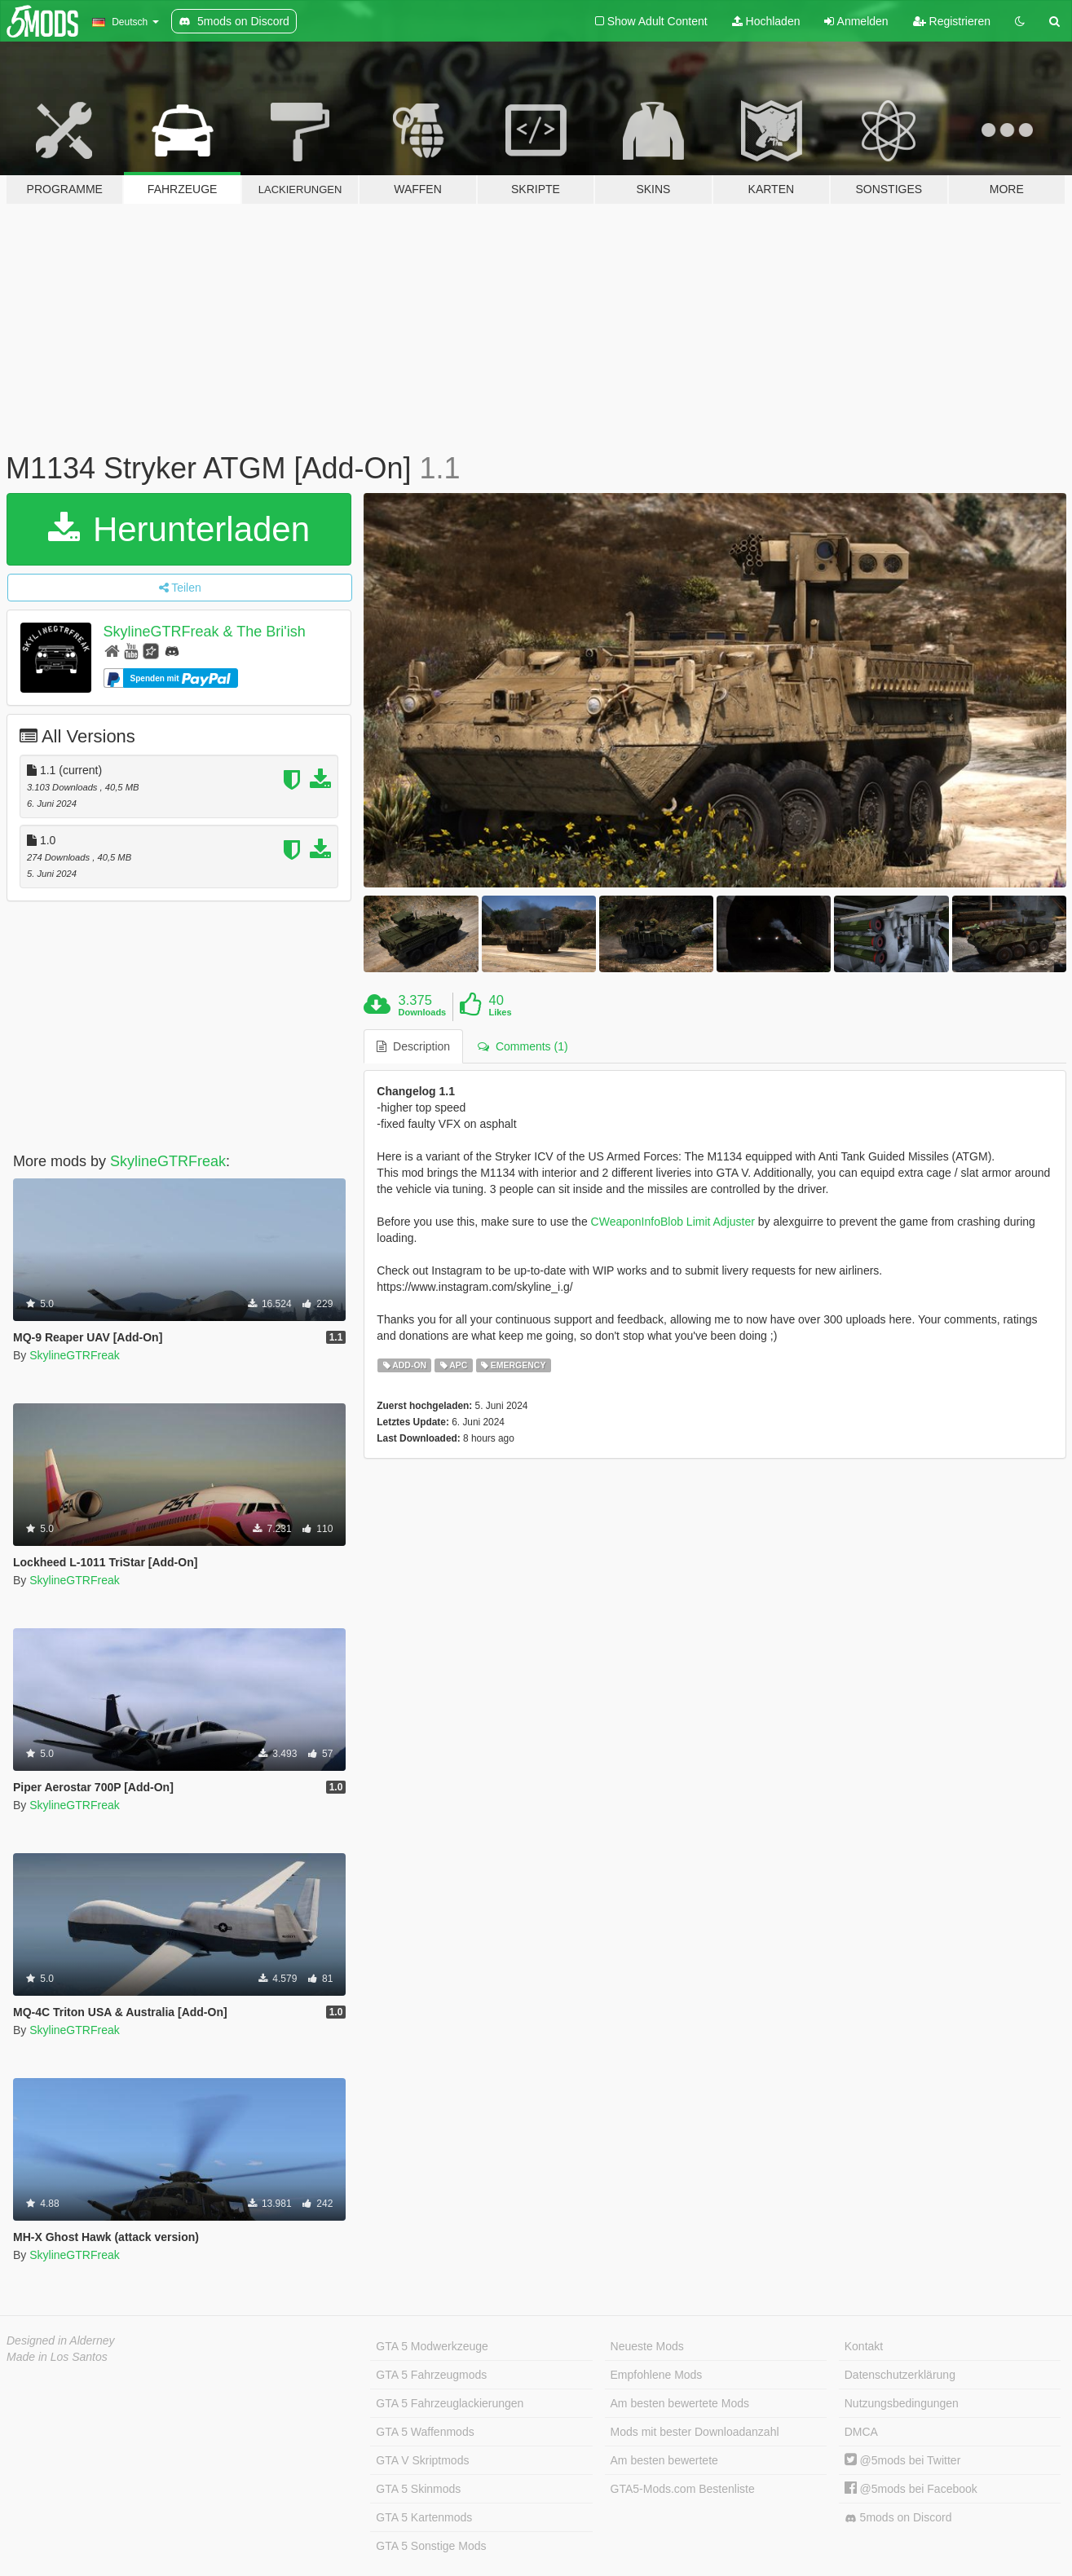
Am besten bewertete (664, 2460)
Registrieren (951, 21)
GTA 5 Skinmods (418, 2488)
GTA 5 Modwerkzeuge (431, 2346)
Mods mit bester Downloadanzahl (695, 2431)
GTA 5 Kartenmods (424, 2517)
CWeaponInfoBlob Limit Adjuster (673, 1221)
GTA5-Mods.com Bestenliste (683, 2488)
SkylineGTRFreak (168, 1161)
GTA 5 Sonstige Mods (431, 2545)
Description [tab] (413, 1046)
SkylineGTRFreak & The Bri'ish (205, 631)
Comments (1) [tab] (522, 1046)
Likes (499, 1012)
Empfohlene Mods (657, 2374)
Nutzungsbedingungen (902, 2403)
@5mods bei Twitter (903, 2460)
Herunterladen (179, 529)
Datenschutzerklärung (900, 2374)
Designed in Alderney (61, 2340)
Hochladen (766, 21)
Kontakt (864, 2346)
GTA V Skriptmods (422, 2460)
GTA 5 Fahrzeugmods (431, 2374)
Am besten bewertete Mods (680, 2403)
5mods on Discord (898, 2518)
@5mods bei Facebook (911, 2488)
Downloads (423, 1012)
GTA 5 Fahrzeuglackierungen (449, 2403)
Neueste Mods (647, 2346)
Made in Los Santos (57, 2356)
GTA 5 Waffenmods (425, 2431)
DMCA (861, 2431)
